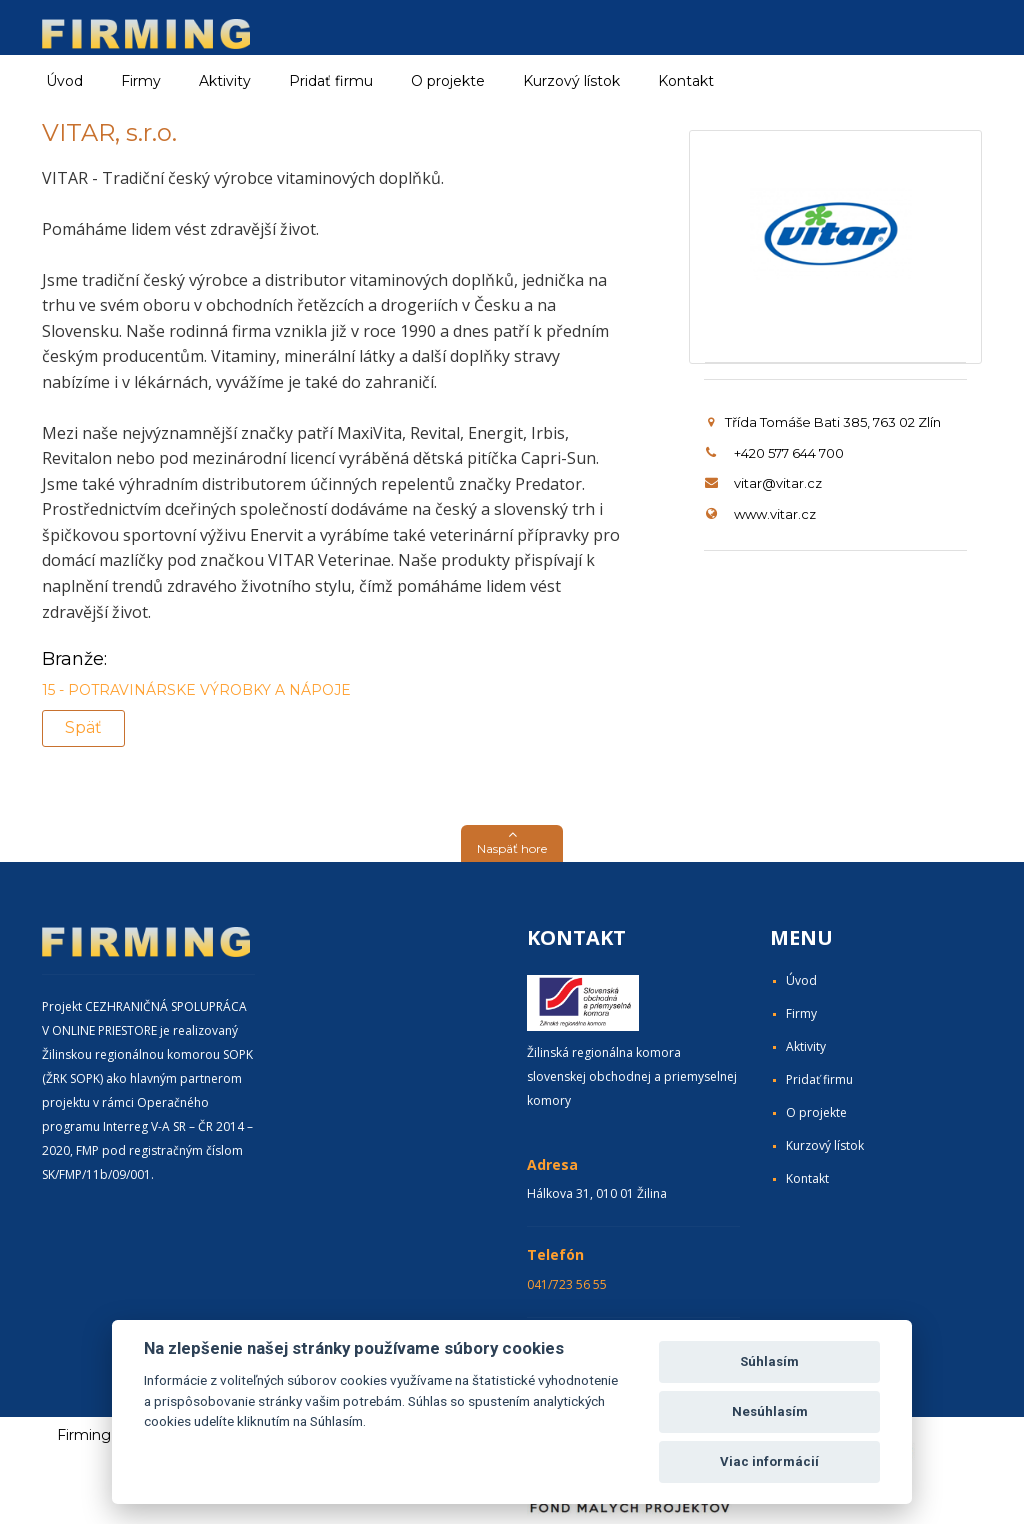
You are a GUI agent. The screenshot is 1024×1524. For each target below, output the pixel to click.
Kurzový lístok (571, 81)
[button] (512, 843)
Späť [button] (83, 727)
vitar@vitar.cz (778, 483)
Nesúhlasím (770, 1411)
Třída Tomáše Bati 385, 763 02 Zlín (824, 422)
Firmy (801, 1013)
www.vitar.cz (775, 514)
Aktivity (806, 1046)
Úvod (64, 81)
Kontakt (686, 81)
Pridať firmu (331, 81)
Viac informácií (769, 1461)
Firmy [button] (141, 81)
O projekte (448, 81)
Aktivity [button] (225, 81)
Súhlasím (769, 1361)
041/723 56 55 (567, 1284)
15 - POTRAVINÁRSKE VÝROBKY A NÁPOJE (196, 690)
